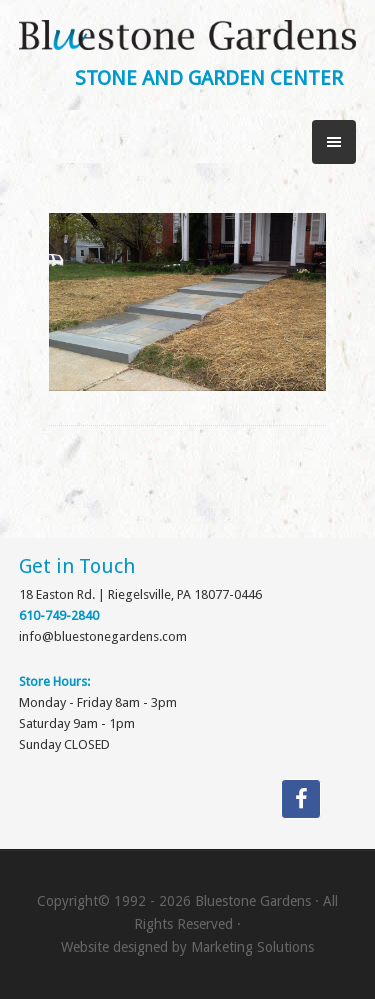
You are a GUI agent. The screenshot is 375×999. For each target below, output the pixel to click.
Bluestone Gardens (188, 41)
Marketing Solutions (252, 947)
